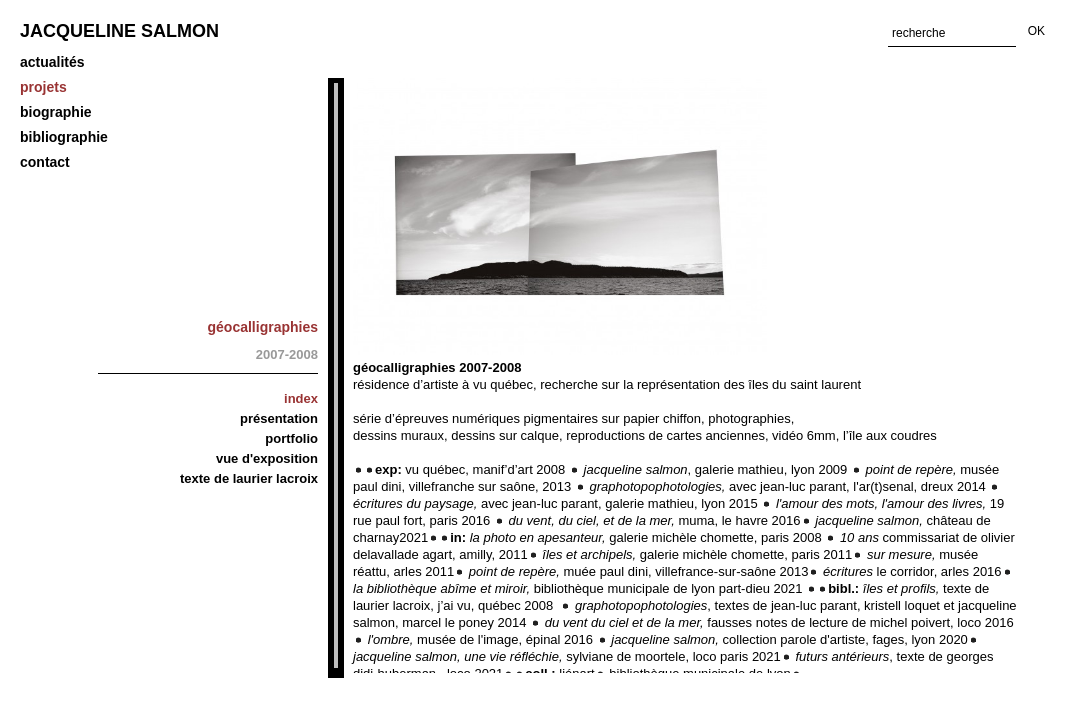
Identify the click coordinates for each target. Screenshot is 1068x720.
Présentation (279, 418)
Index (301, 398)
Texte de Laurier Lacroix (249, 478)
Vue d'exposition (267, 458)
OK (1036, 31)
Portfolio (291, 438)
